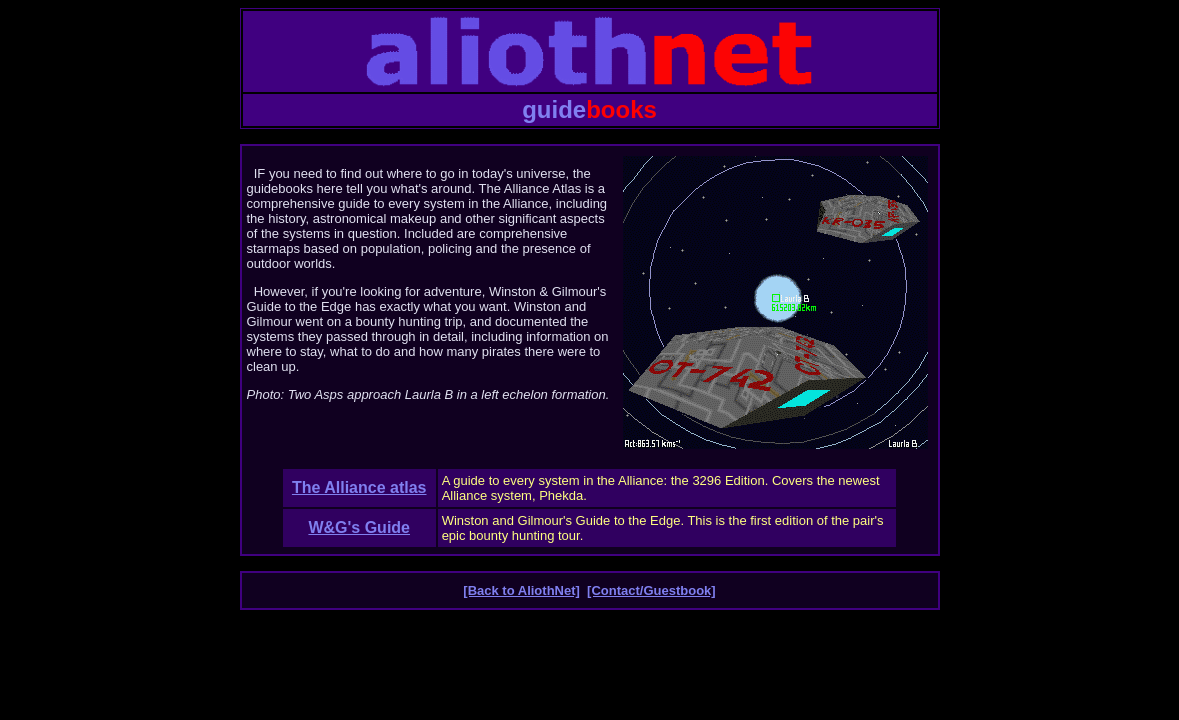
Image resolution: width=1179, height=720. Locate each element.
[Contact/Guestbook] (651, 590)
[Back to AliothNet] (521, 590)
